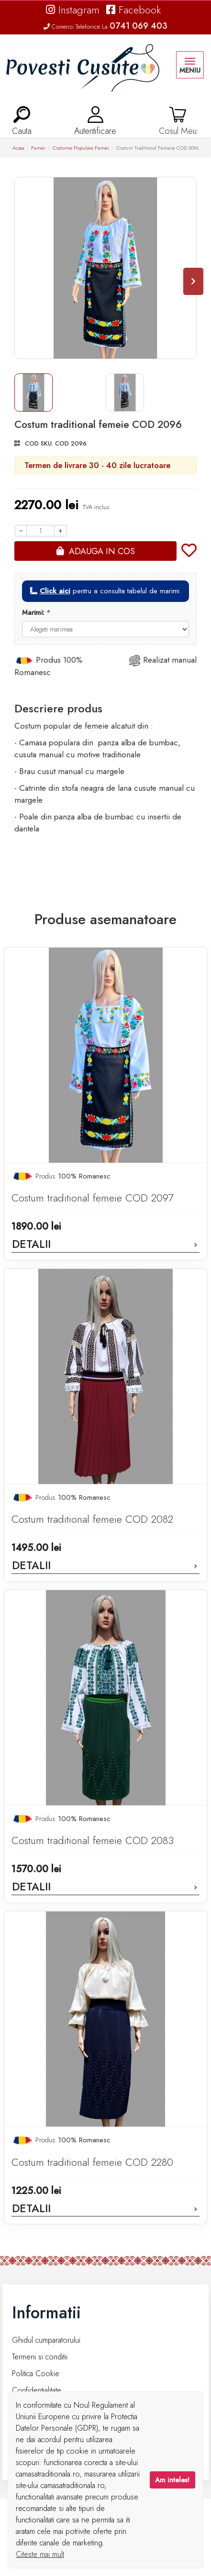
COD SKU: (39, 443)
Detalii (105, 1244)
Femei (38, 148)
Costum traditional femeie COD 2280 (92, 2162)
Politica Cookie (35, 2373)
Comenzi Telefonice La (105, 26)
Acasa (18, 148)
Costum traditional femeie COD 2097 (92, 1197)
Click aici (55, 591)
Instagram (73, 9)
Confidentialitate (36, 2390)
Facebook (133, 9)
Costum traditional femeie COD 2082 (92, 1519)
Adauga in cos (102, 551)
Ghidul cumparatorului (46, 2340)
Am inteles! (172, 2480)
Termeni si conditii (39, 2356)
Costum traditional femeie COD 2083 (92, 1840)
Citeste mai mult (40, 2554)
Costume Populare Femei (81, 148)
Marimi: (33, 612)
